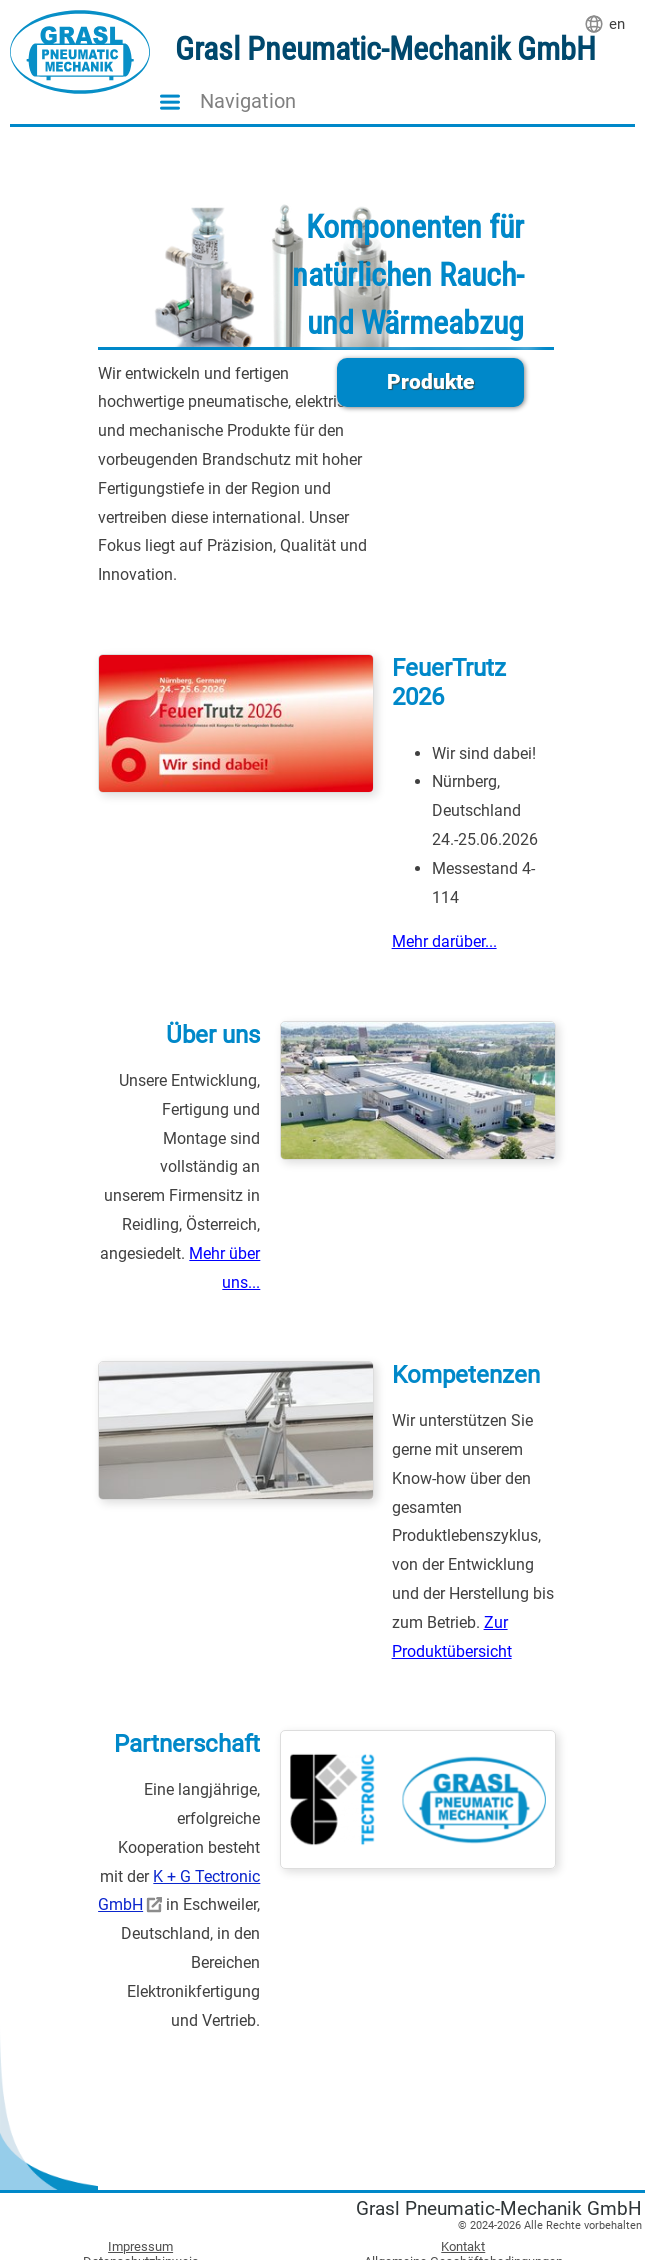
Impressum (140, 2246)
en (617, 24)
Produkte (430, 382)
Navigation (248, 101)
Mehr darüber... (444, 941)
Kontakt (463, 2246)
